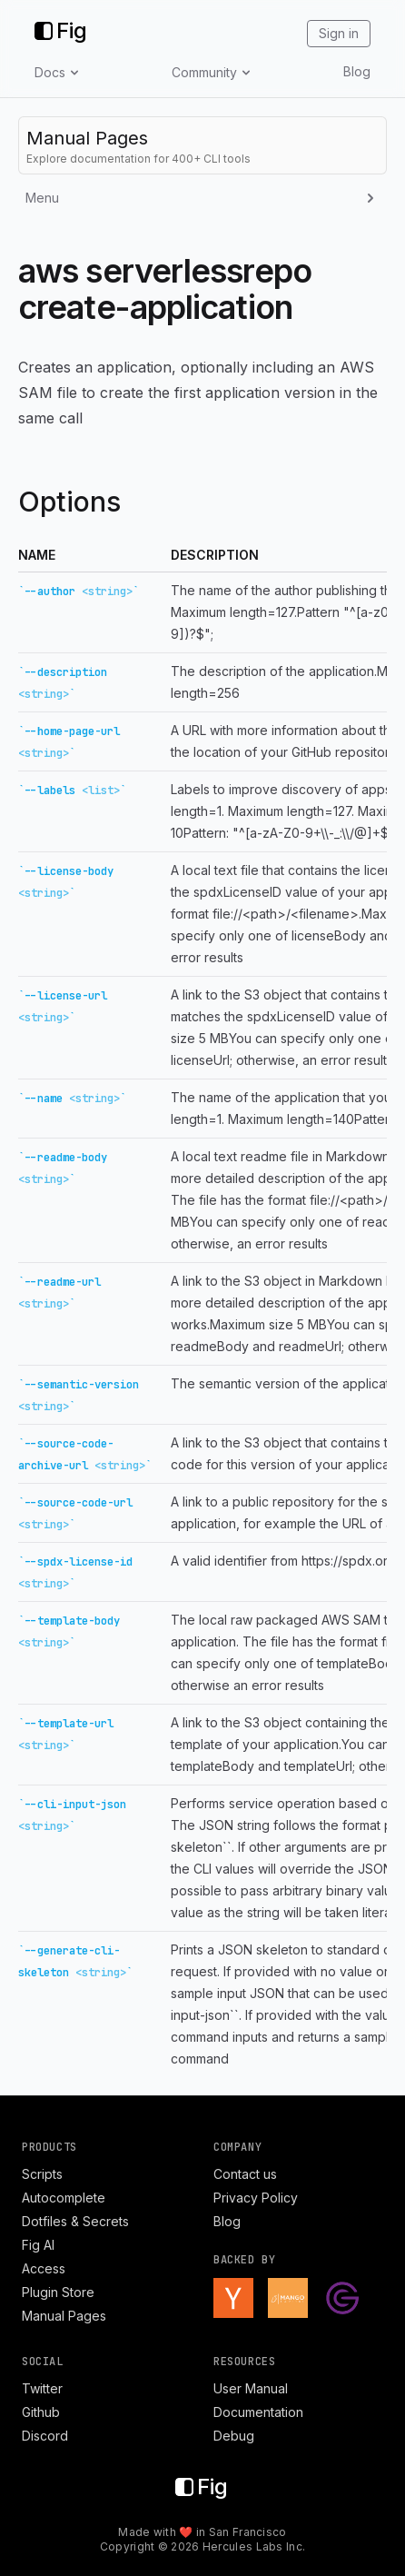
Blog (356, 71)
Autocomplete (63, 2197)
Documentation (258, 2412)
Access (43, 2268)
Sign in (339, 33)
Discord (45, 2435)
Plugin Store (58, 2292)
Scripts (42, 2174)
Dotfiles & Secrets (75, 2221)
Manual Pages (64, 2315)
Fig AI (38, 2245)
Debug (233, 2435)
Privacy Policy (255, 2197)
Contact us (245, 2174)
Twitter (42, 2388)
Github (41, 2412)
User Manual (250, 2388)
